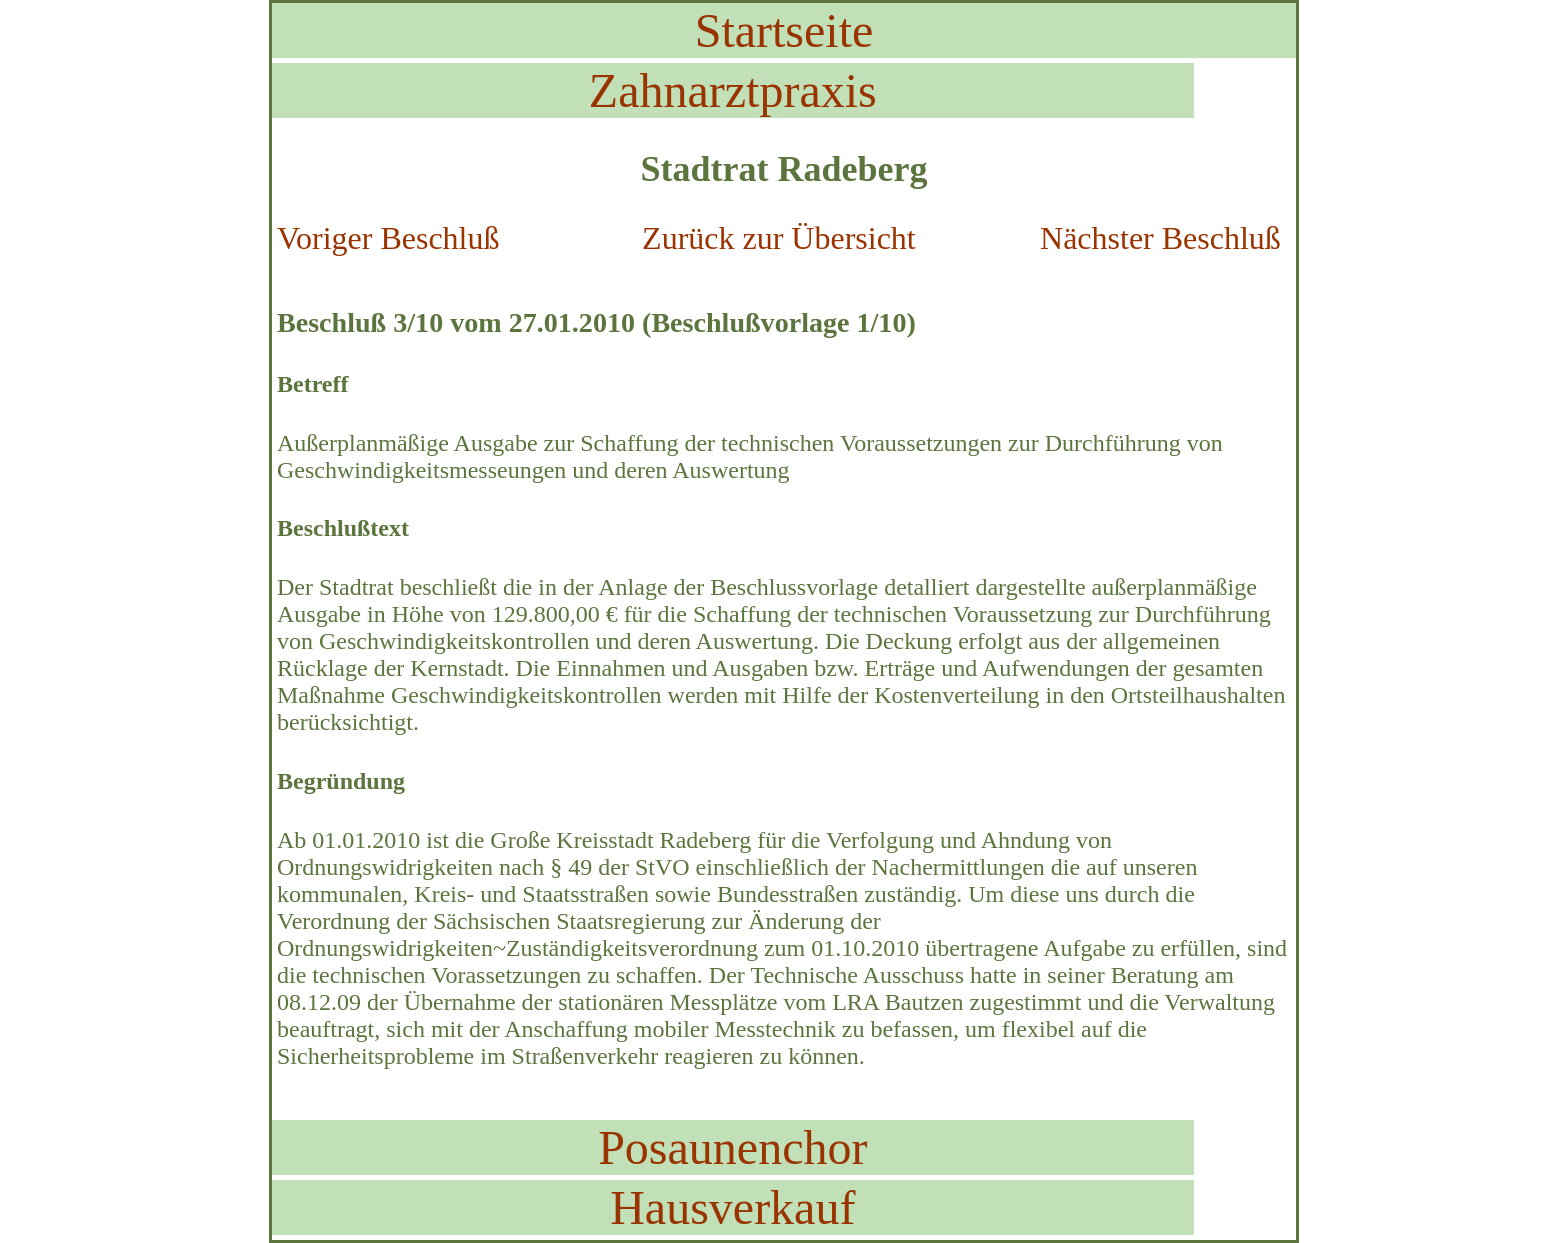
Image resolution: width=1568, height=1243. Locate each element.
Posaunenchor (732, 1147)
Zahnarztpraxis (733, 90)
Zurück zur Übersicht (779, 238)
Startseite (784, 30)
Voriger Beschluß (388, 238)
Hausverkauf (732, 1207)
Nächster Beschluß (1160, 238)
